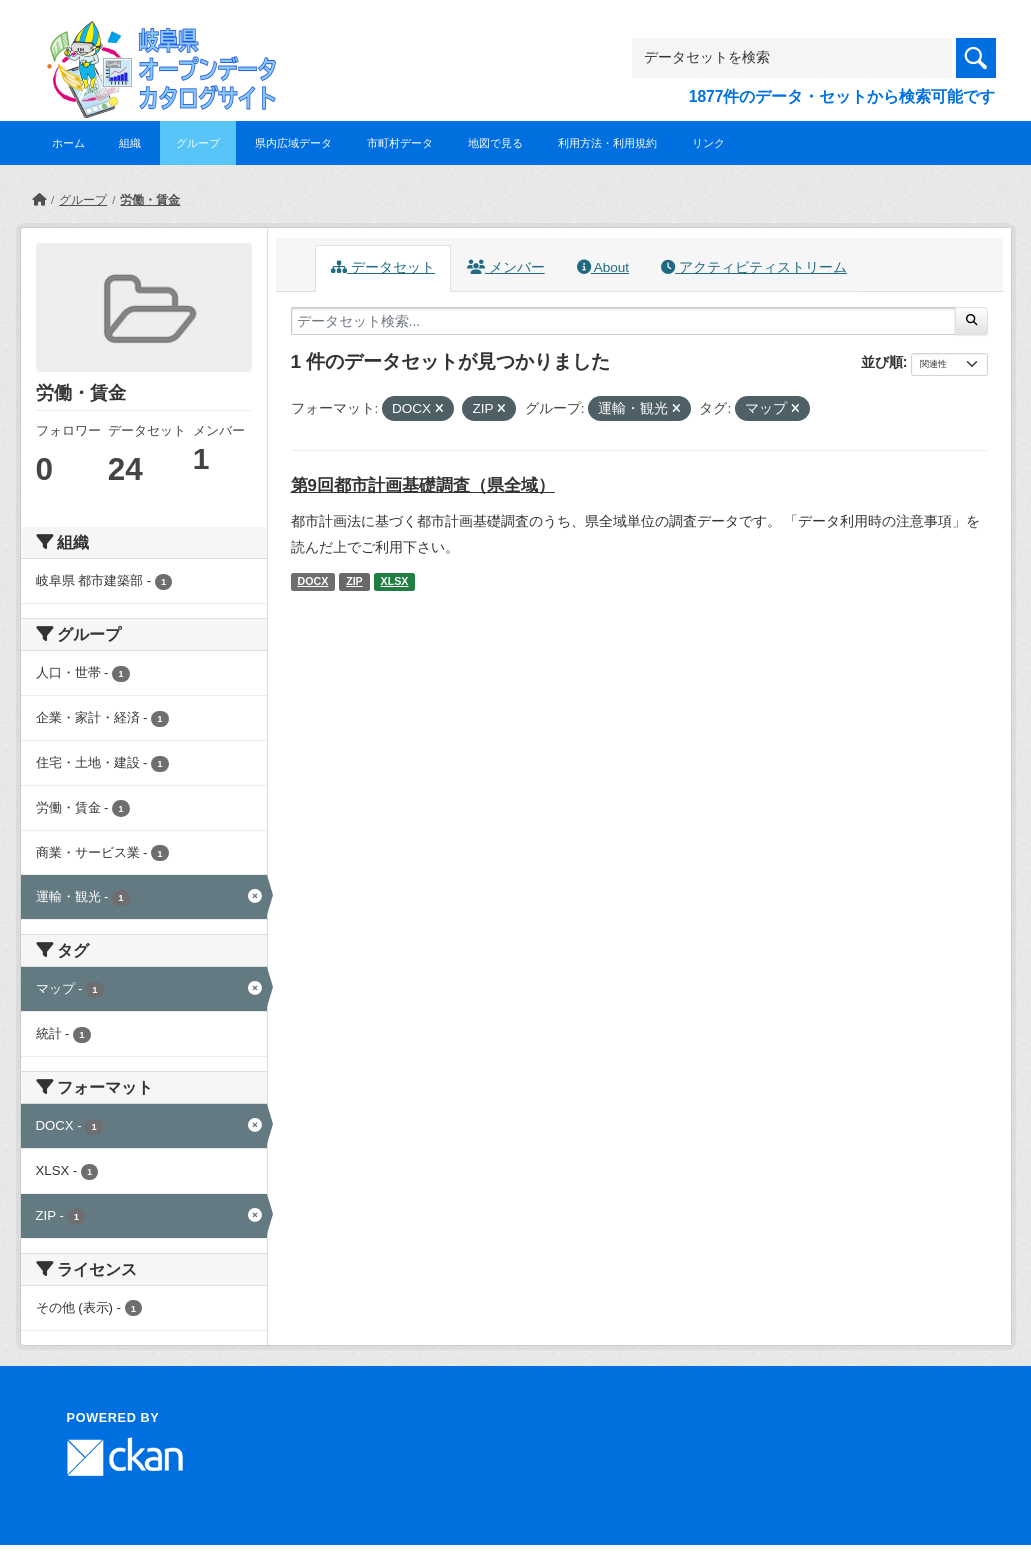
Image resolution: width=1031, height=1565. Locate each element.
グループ (198, 143)
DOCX (312, 581)
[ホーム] (39, 200)
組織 (130, 143)
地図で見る (495, 143)
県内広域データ (293, 143)
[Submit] (971, 321)
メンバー (506, 267)
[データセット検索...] (624, 321)
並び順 (882, 362)
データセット (383, 267)
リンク (708, 143)
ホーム (68, 143)
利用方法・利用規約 (607, 143)
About (603, 267)
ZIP (354, 581)
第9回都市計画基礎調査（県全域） (423, 485)
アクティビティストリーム (754, 267)
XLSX (395, 581)
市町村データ (400, 143)
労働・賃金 (150, 200)
